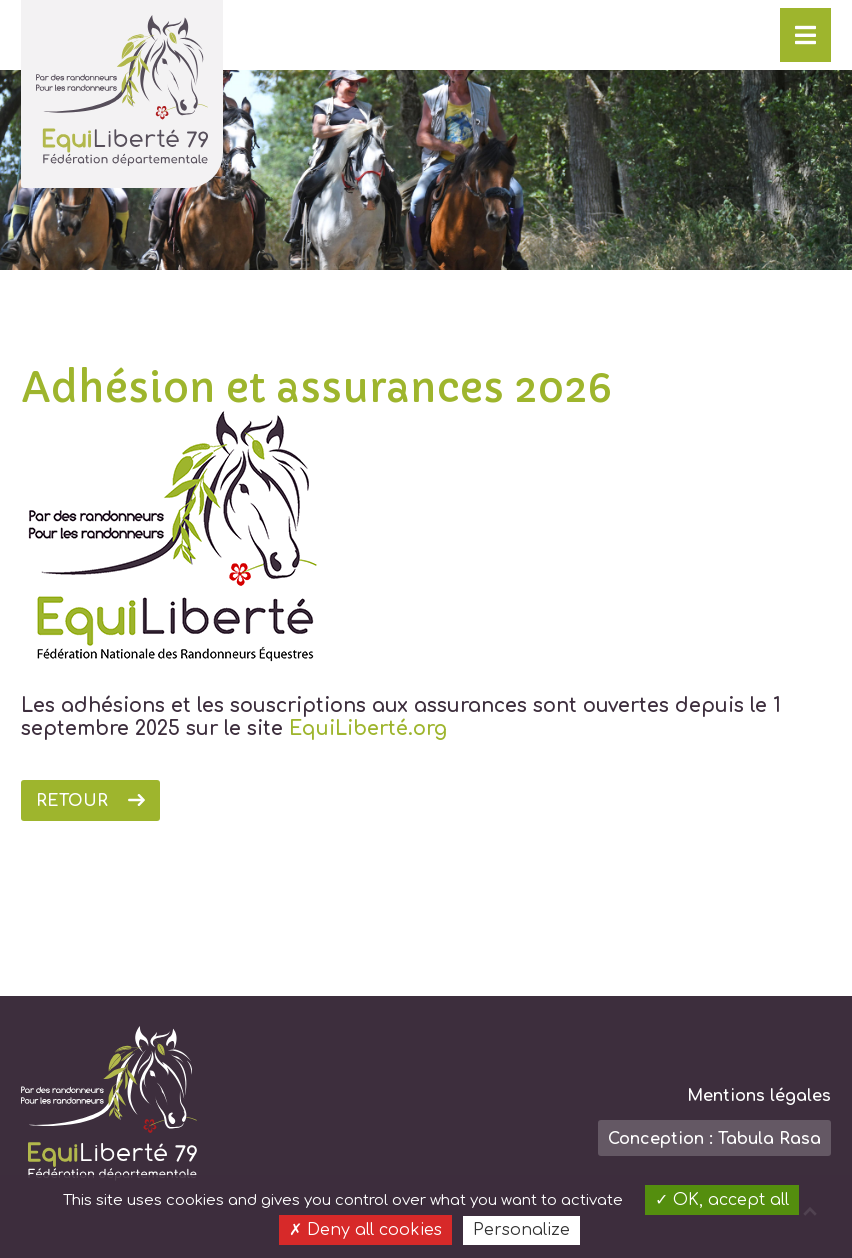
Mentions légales (759, 1096)
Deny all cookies (365, 1230)
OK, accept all (722, 1200)
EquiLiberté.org (368, 728)
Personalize (521, 1230)
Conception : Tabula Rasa (714, 1139)
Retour (72, 801)
